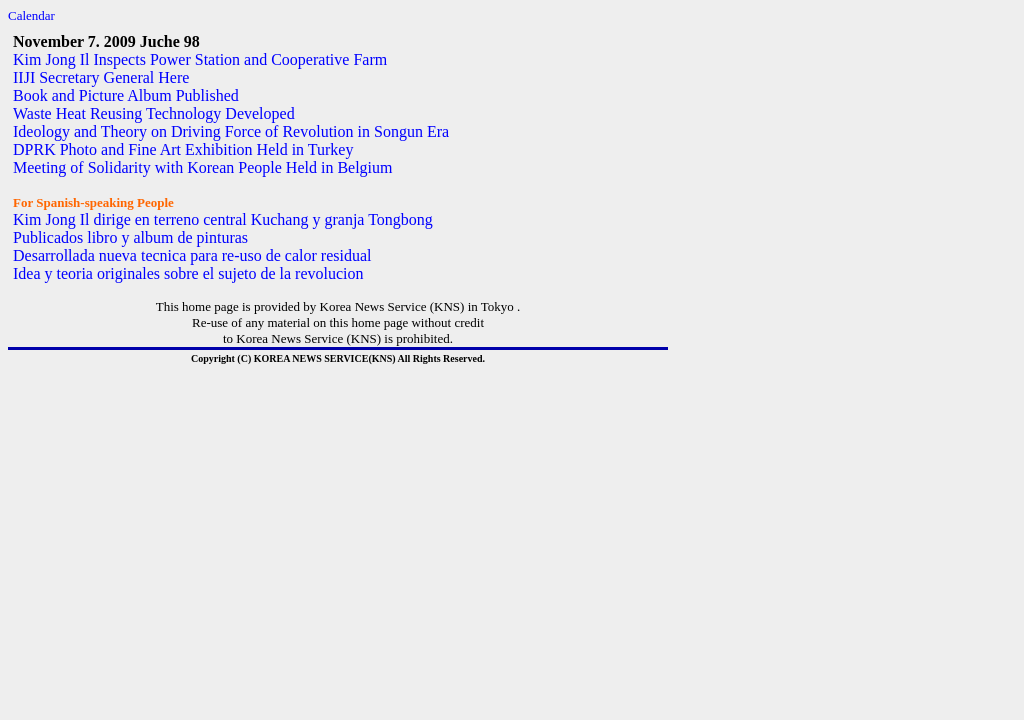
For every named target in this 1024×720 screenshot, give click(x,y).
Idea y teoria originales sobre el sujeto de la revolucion (188, 273)
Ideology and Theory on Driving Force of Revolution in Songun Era (231, 131)
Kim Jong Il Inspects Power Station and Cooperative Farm (200, 59)
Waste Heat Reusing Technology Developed (154, 113)
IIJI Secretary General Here (101, 77)
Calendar (31, 15)
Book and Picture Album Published (126, 95)
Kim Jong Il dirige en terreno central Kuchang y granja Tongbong (223, 219)
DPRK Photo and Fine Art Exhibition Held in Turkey (183, 149)
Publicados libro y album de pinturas (130, 237)
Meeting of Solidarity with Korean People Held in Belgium (203, 167)
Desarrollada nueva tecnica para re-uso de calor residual (192, 255)
